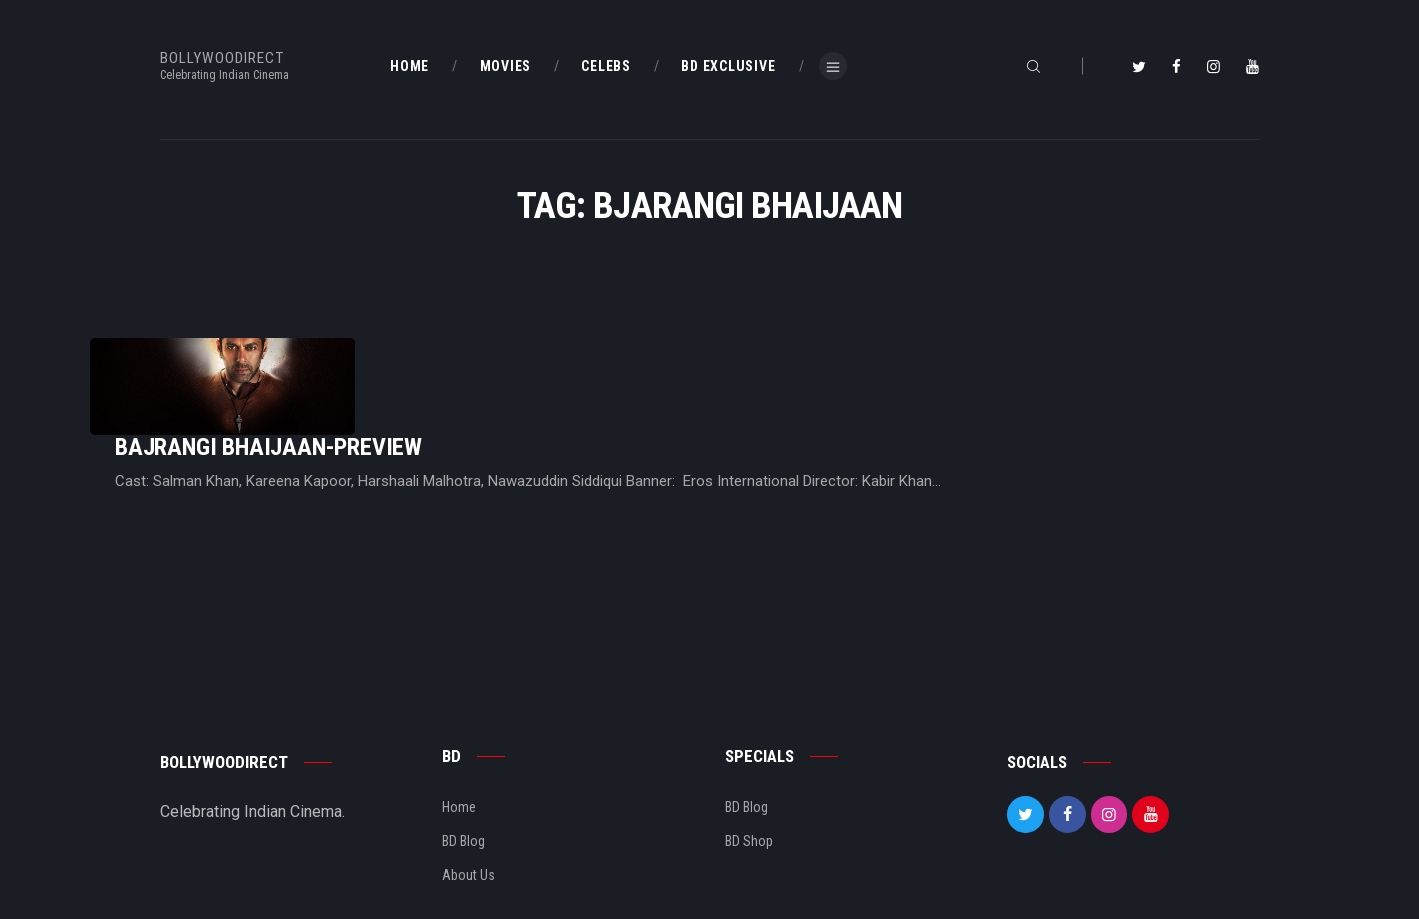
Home (459, 744)
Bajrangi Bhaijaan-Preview (518, 367)
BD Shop (749, 778)
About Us (468, 812)
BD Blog (463, 778)
